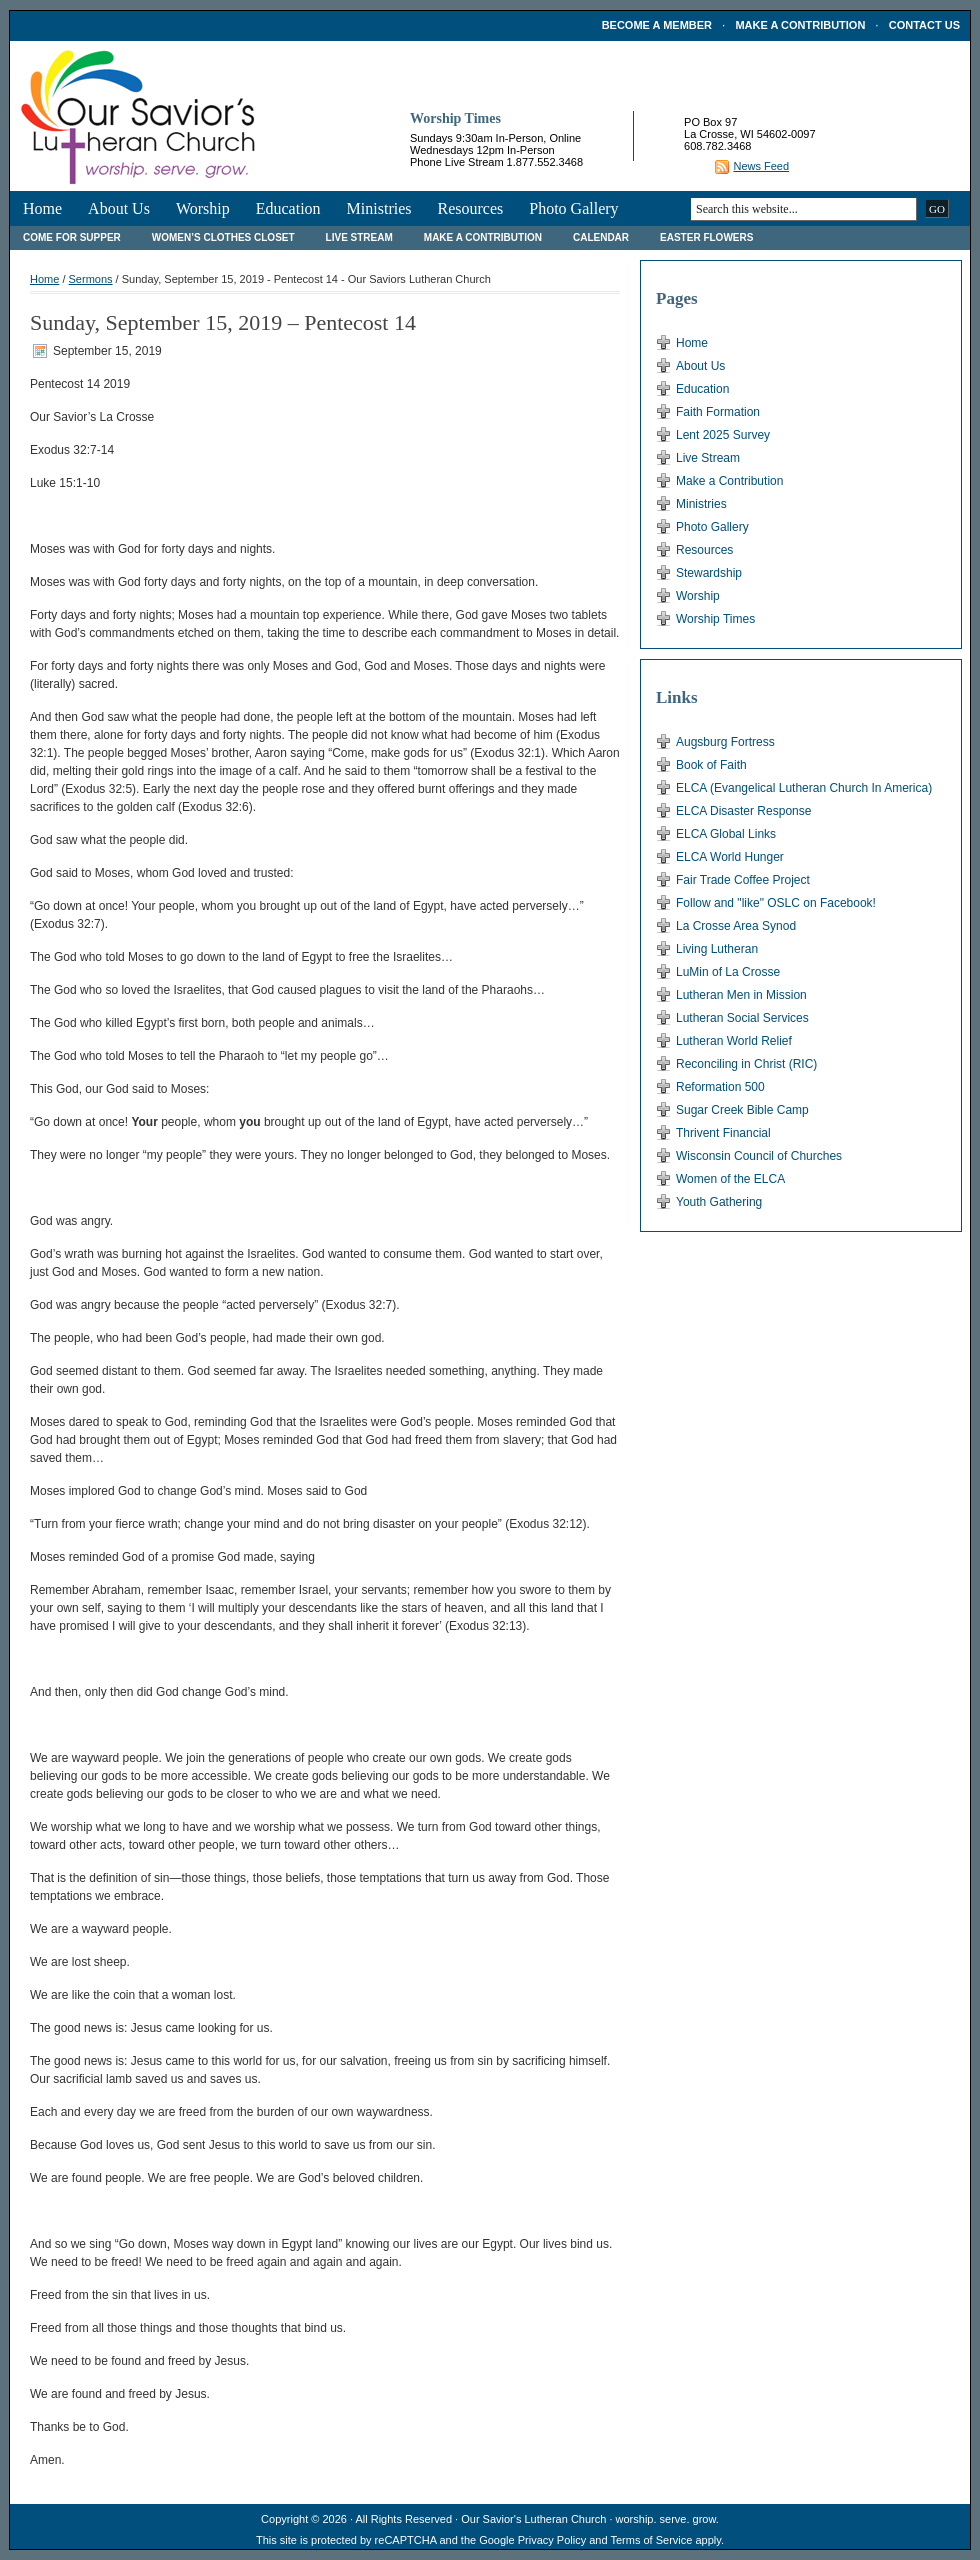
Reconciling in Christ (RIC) (746, 1064)
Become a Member (657, 25)
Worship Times (715, 619)
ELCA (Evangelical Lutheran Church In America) (804, 788)
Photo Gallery (573, 208)
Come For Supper (72, 237)
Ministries (379, 208)
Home (42, 208)
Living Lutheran (717, 949)
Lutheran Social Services (742, 1018)
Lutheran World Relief (734, 1041)
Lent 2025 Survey (723, 435)
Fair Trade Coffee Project (743, 880)
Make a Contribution (800, 25)
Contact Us (924, 25)
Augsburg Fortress (725, 742)
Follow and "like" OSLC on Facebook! (776, 903)
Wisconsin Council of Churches (759, 1156)
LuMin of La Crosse (728, 972)
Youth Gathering (719, 1202)
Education (288, 208)
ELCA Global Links (726, 834)
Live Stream (359, 237)
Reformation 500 (720, 1087)
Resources (470, 208)
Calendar (601, 237)
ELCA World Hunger (730, 857)
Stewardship (709, 573)
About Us (119, 208)
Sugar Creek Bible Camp (742, 1110)
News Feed (761, 166)
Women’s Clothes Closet (223, 237)
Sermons (91, 279)
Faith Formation (718, 412)
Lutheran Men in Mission (741, 995)
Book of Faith (711, 765)
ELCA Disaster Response (743, 811)
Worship (203, 208)
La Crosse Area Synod (736, 926)
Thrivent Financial (723, 1133)
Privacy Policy (552, 2540)
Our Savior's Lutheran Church (533, 2519)
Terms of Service (651, 2540)
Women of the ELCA (730, 1179)
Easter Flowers (706, 237)
